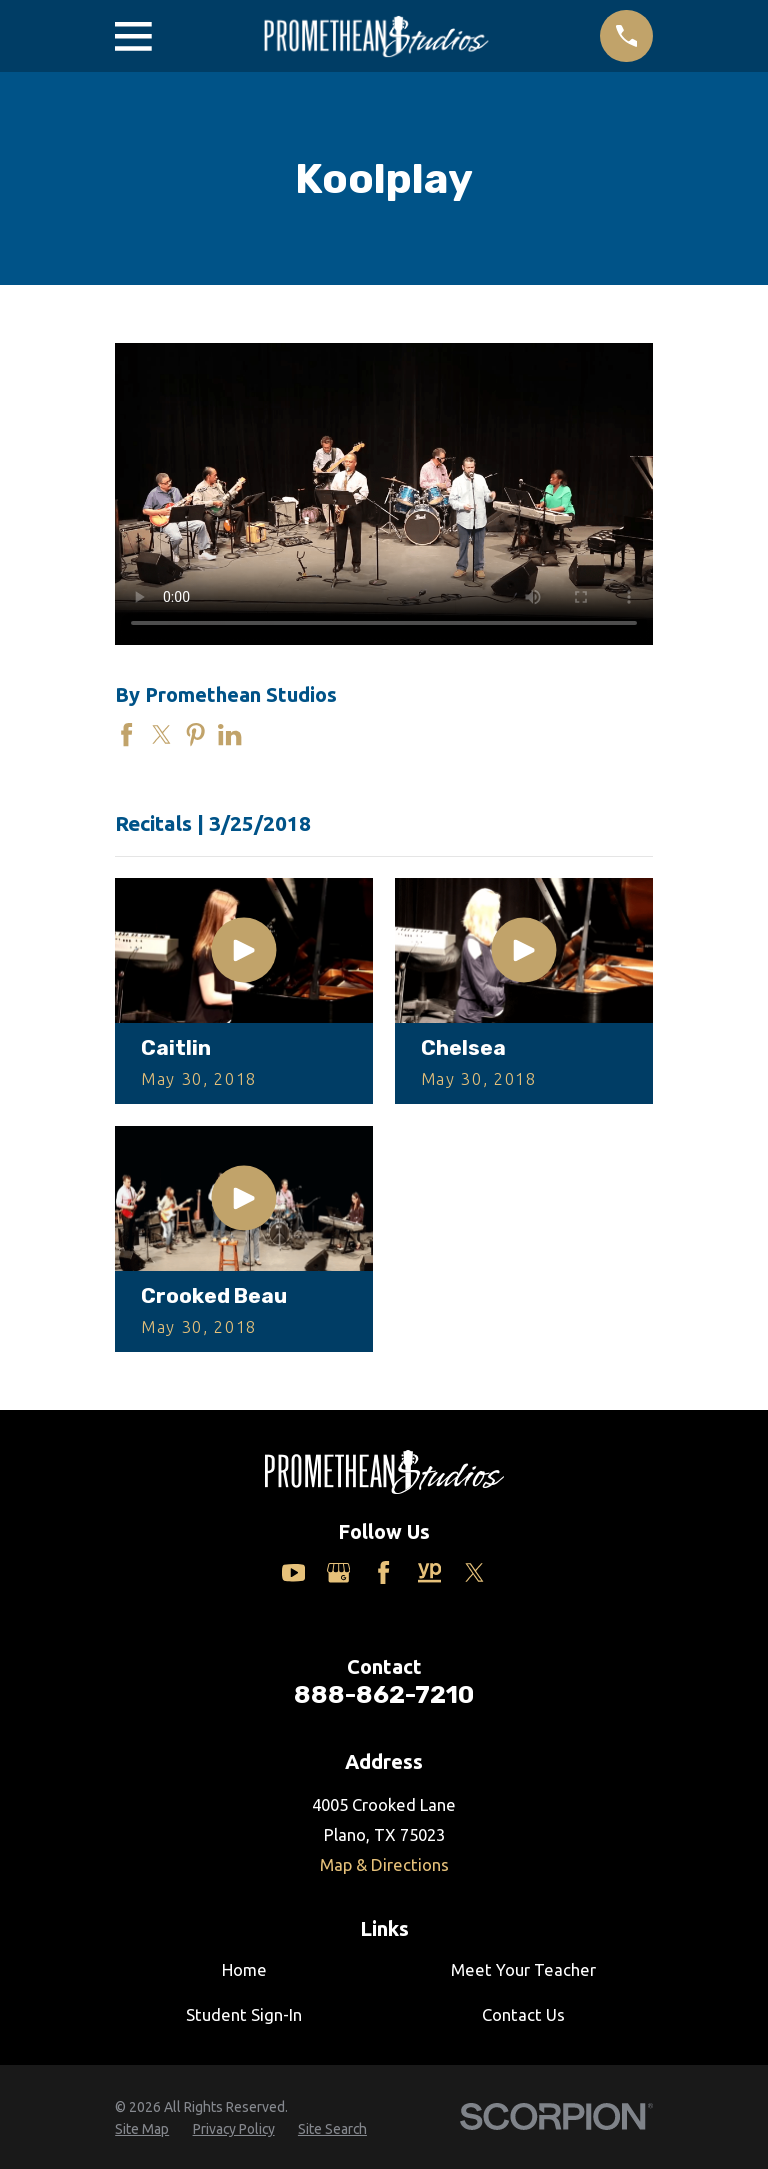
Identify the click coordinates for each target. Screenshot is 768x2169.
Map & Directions (384, 1864)
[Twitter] (474, 1572)
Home (244, 1969)
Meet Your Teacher (523, 1969)
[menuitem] (142, 2129)
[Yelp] (429, 1572)
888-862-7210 (384, 1694)
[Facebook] (383, 1572)
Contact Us (523, 2014)
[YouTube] (293, 1572)
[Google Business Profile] (338, 1572)
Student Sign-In (244, 2014)
